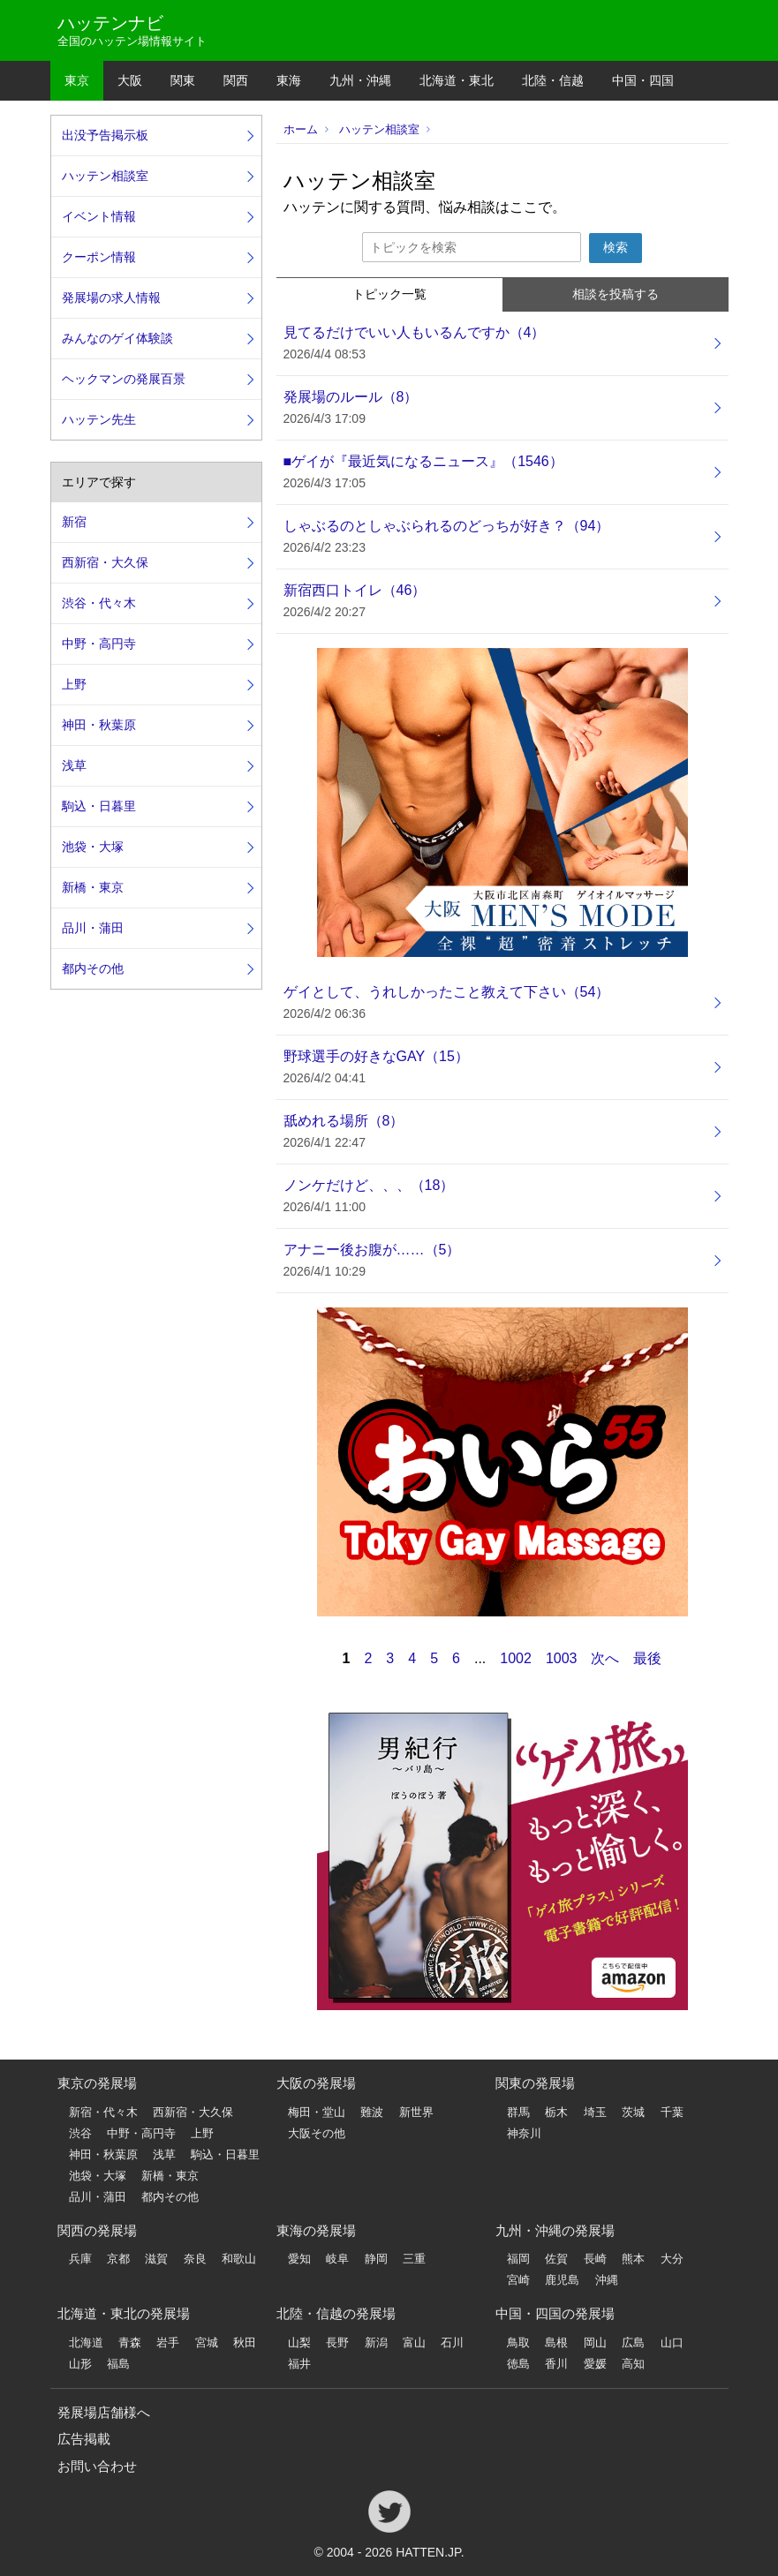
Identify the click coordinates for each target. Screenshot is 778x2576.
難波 (371, 2112)
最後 (647, 1658)
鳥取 (518, 2342)
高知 (633, 2363)
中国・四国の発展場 (555, 2313)
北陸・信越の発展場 (336, 2313)
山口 (672, 2342)
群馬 (518, 2112)
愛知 (299, 2258)
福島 (118, 2363)
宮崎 (518, 2279)
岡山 (595, 2342)
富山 (414, 2342)
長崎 (595, 2258)
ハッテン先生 (99, 419)
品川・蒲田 (93, 928)
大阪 (129, 80)
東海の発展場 (316, 2230)
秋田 (244, 2342)
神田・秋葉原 (99, 725)
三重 (414, 2258)
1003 (562, 1658)
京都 (118, 2258)
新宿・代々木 (103, 2112)
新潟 (376, 2342)
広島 (633, 2342)
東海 (288, 80)
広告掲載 (83, 2438)
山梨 (299, 2342)
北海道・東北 (456, 80)
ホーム (300, 129)
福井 (299, 2363)
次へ (605, 1658)
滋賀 (156, 2258)
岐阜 (337, 2258)
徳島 (518, 2363)
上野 (74, 684)
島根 (556, 2342)
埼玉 (595, 2112)
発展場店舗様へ (103, 2412)
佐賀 (556, 2258)
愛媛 (595, 2363)
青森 (129, 2342)
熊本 (633, 2258)
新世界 (416, 2112)
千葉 (672, 2112)
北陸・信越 (553, 80)
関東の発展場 (535, 2082)
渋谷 (80, 2133)
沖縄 (606, 2279)
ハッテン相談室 (379, 129)
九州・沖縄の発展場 (555, 2230)
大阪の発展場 (316, 2082)
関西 (235, 80)
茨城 (633, 2112)
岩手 (167, 2342)
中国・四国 (643, 80)
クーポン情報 (99, 257)
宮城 (206, 2342)
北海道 (86, 2342)
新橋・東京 (93, 887)
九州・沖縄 (360, 80)
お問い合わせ (97, 2466)
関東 (182, 80)
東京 (76, 80)
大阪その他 (316, 2133)
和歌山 (239, 2258)
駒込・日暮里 (99, 806)
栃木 (556, 2112)
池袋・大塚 (93, 847)
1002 (516, 1658)
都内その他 (93, 968)
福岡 (518, 2258)
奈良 (195, 2258)
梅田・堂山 (316, 2112)
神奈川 (524, 2133)
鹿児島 (562, 2279)
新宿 (74, 522)
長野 (337, 2342)
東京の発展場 (97, 2082)
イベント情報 (99, 216)
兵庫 (80, 2258)
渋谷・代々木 (99, 603)
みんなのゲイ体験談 (117, 338)
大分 (672, 2258)
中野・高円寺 (99, 643)
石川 (452, 2342)
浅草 (74, 765)
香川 (556, 2363)
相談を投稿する (615, 294)
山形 (80, 2363)
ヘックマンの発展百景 (123, 379)
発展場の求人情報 (111, 297)
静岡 (376, 2258)
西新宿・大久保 (105, 562)
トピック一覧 (389, 294)
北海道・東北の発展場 (123, 2313)
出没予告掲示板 (105, 135)
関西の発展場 (97, 2230)
